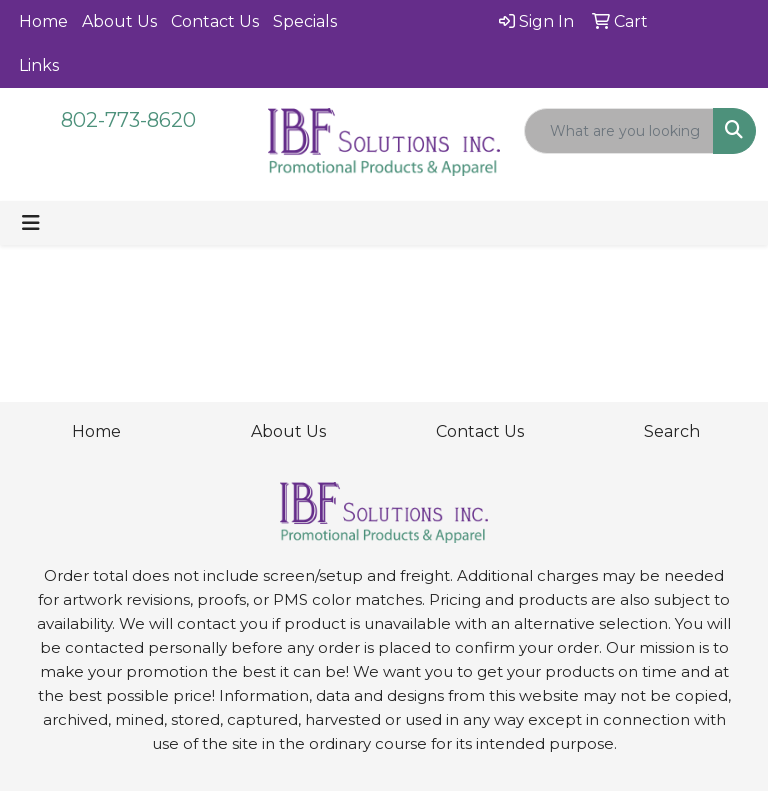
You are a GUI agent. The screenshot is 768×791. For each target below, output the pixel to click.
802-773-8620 (128, 120)
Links (39, 65)
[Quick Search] (619, 131)
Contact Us (215, 21)
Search (672, 431)
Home (43, 21)
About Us (119, 21)
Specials (305, 21)
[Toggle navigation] (31, 223)
